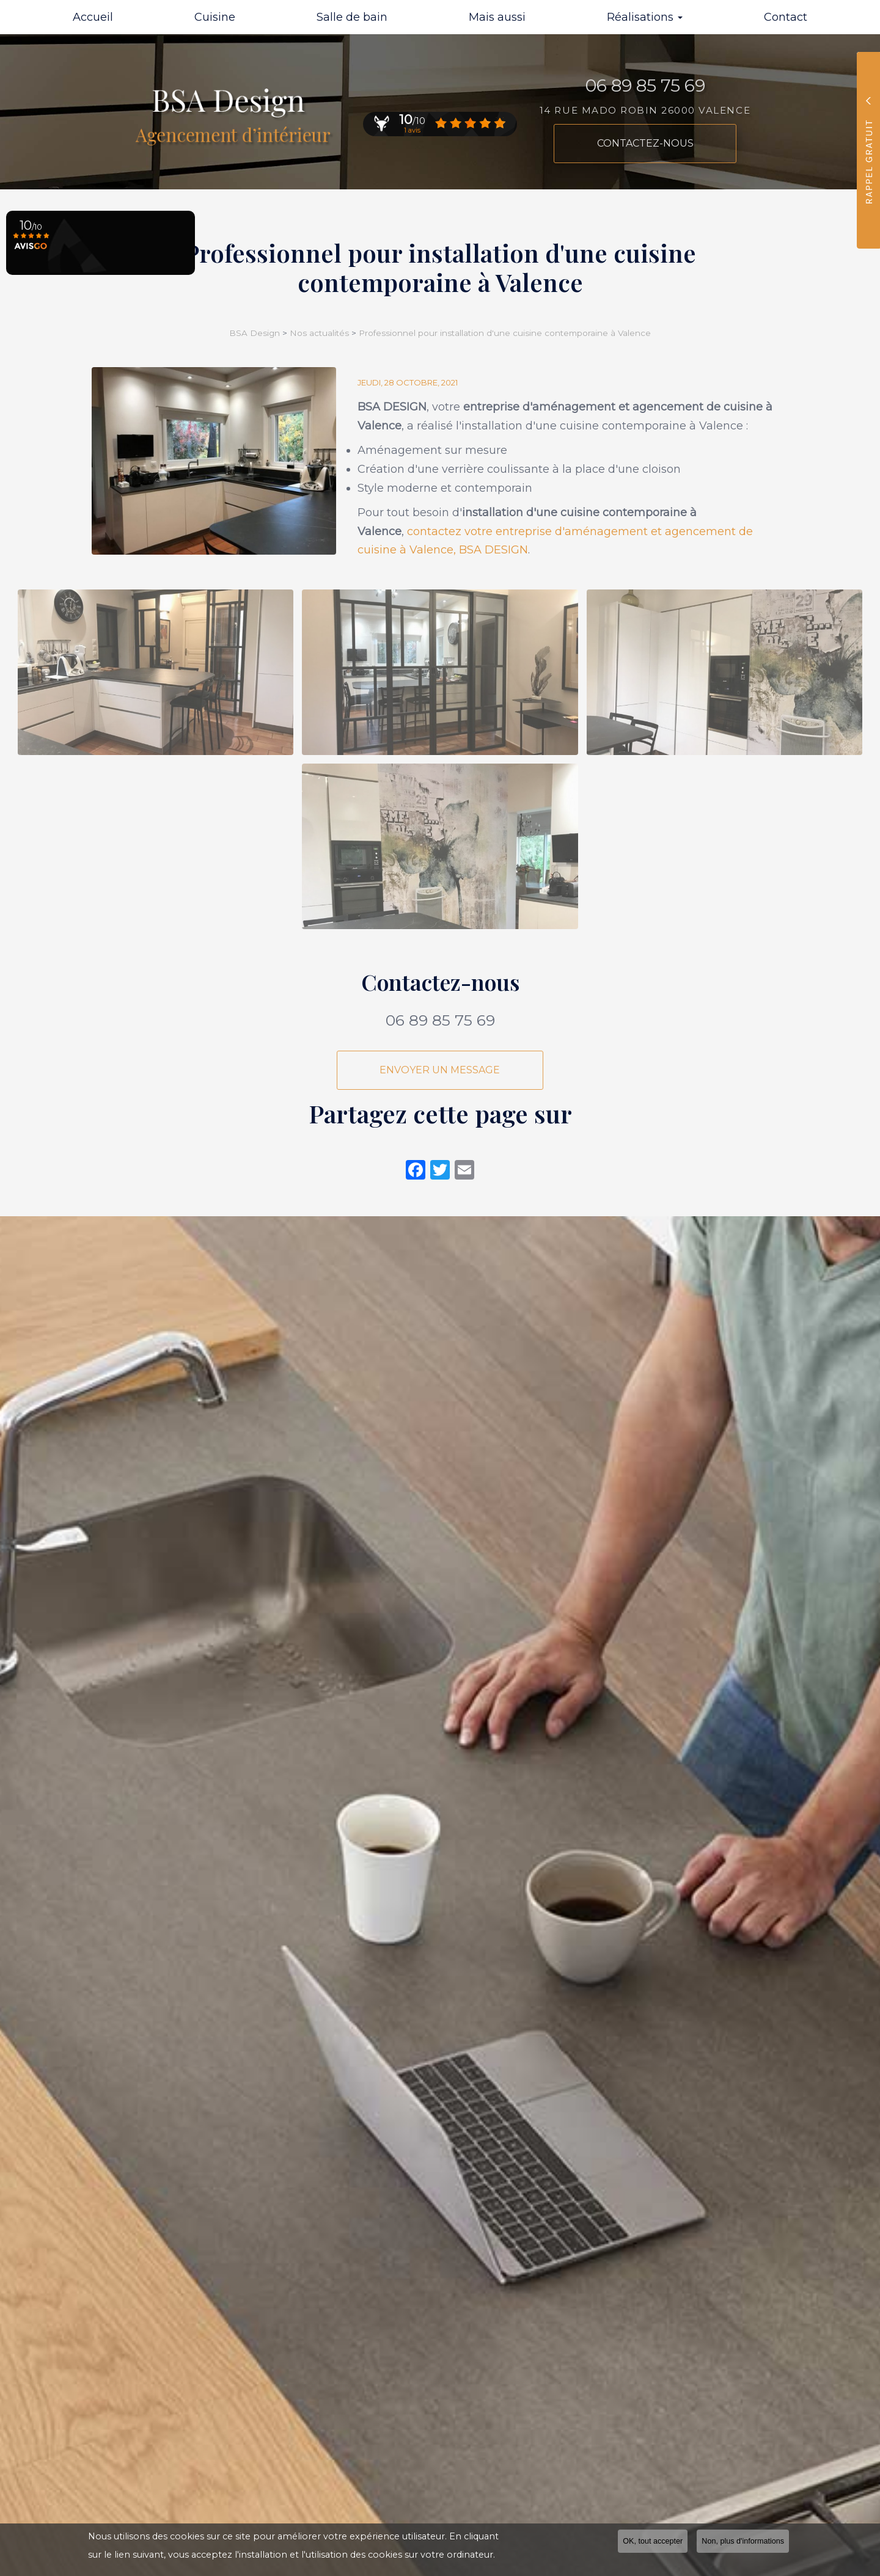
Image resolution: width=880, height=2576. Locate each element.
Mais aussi (497, 17)
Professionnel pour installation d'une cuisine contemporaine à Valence (505, 333)
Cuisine (214, 17)
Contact (785, 17)
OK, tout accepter (653, 2541)
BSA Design (255, 333)
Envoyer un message (440, 1070)
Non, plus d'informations (743, 2541)
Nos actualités (319, 333)
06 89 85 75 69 (440, 1020)
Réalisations (645, 17)
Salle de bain (352, 17)
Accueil (93, 17)
